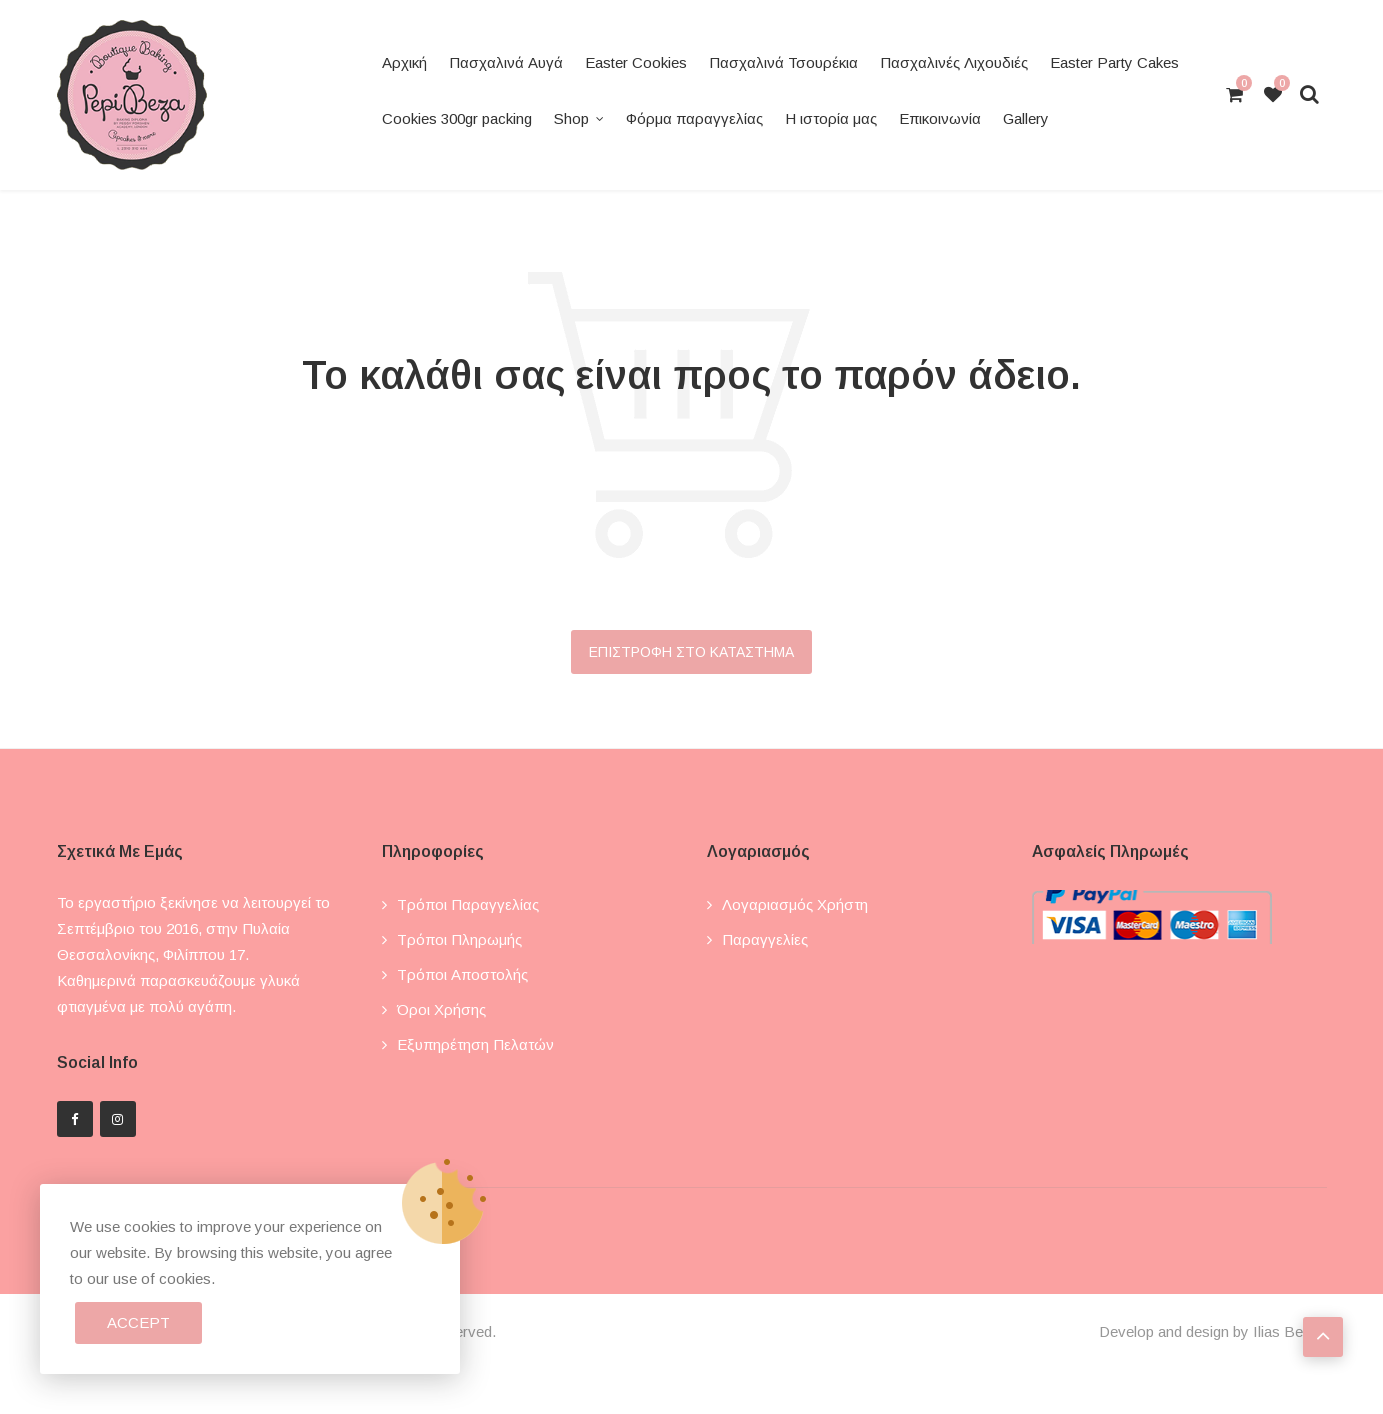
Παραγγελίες (765, 939)
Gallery (1026, 118)
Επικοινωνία (940, 118)
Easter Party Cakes (1114, 62)
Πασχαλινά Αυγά (506, 62)
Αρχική (404, 62)
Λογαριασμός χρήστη (795, 904)
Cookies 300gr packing (457, 118)
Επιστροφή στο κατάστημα (691, 652)
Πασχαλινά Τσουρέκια (783, 62)
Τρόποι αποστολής (462, 974)
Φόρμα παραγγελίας (694, 118)
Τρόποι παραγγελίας (468, 904)
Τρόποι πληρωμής (459, 939)
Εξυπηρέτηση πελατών (475, 1044)
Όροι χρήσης (441, 1009)
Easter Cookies (636, 62)
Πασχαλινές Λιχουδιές (954, 62)
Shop (571, 118)
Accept (138, 1322)
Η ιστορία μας (831, 118)
